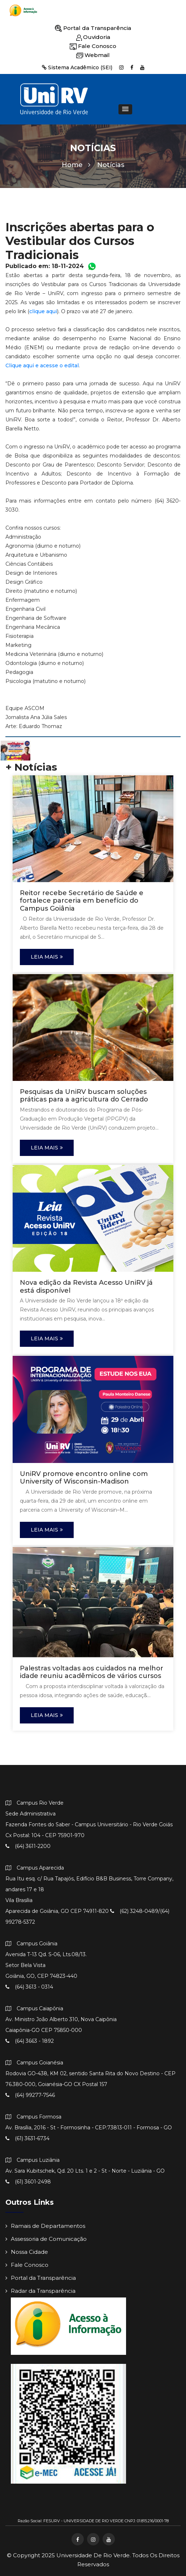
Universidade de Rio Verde (93, 2555)
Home (76, 165)
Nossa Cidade (26, 2251)
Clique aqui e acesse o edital (42, 365)
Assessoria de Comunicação (46, 2238)
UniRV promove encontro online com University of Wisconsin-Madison (84, 1478)
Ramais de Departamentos (45, 2225)
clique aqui (43, 311)
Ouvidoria (93, 37)
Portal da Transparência (93, 28)
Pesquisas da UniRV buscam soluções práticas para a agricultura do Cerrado (84, 1096)
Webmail (93, 55)
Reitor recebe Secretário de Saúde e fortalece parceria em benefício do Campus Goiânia (81, 900)
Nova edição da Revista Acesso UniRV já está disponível (86, 1286)
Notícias (110, 165)
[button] (125, 109)
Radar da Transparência (40, 2290)
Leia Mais (47, 957)
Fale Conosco (93, 46)
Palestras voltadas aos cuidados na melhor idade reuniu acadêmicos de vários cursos (91, 1672)
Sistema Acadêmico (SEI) (77, 67)
